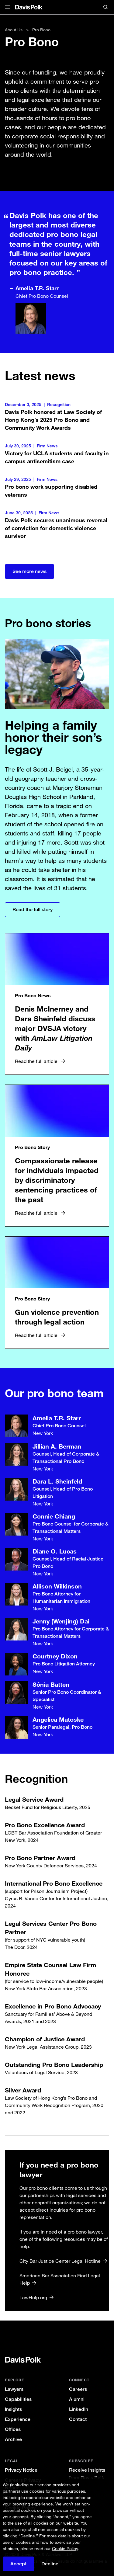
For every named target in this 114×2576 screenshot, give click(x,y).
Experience (17, 2419)
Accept (18, 2564)
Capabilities (18, 2399)
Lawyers (14, 2389)
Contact (78, 2419)
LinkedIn (78, 2409)
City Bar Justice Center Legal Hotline (60, 2267)
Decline (49, 2564)
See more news (29, 571)
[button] (7, 7)
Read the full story (32, 909)
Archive (13, 2439)
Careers (78, 2389)
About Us (13, 29)
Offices (13, 2429)
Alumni (77, 2399)
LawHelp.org (33, 2303)
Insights (13, 2409)
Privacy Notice (21, 2470)
